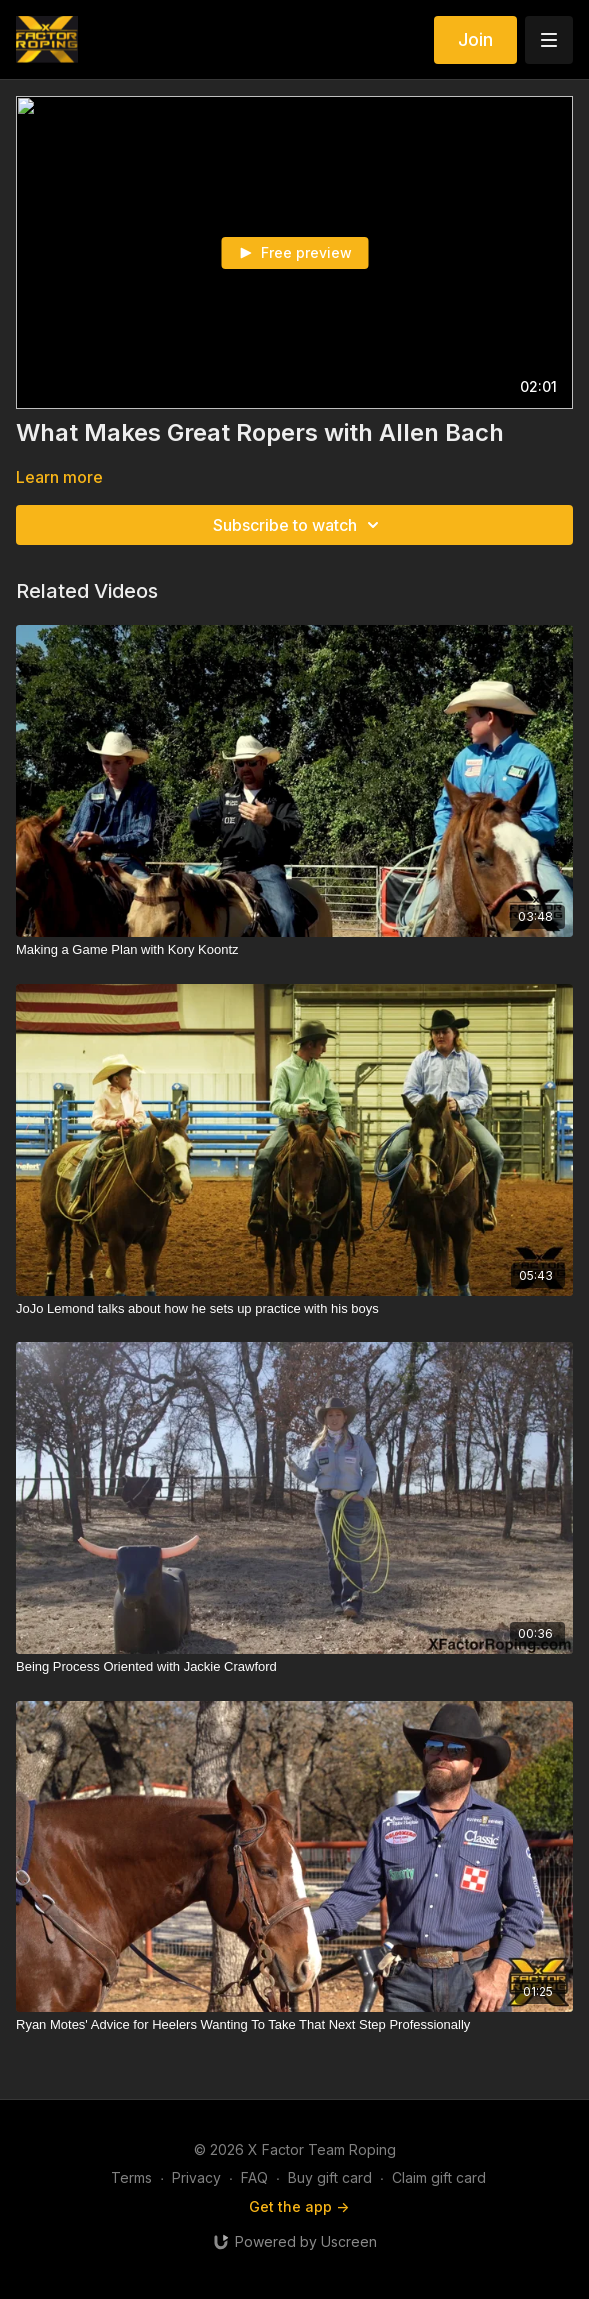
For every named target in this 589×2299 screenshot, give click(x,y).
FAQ (254, 2177)
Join (475, 39)
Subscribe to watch (299, 525)
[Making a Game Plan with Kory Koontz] (294, 950)
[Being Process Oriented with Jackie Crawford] (294, 1667)
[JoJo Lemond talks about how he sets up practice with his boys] (294, 1309)
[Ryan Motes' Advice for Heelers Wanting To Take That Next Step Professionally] (294, 2025)
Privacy (196, 2177)
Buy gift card (330, 2177)
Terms (131, 2177)
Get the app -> (299, 2206)
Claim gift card (439, 2177)
